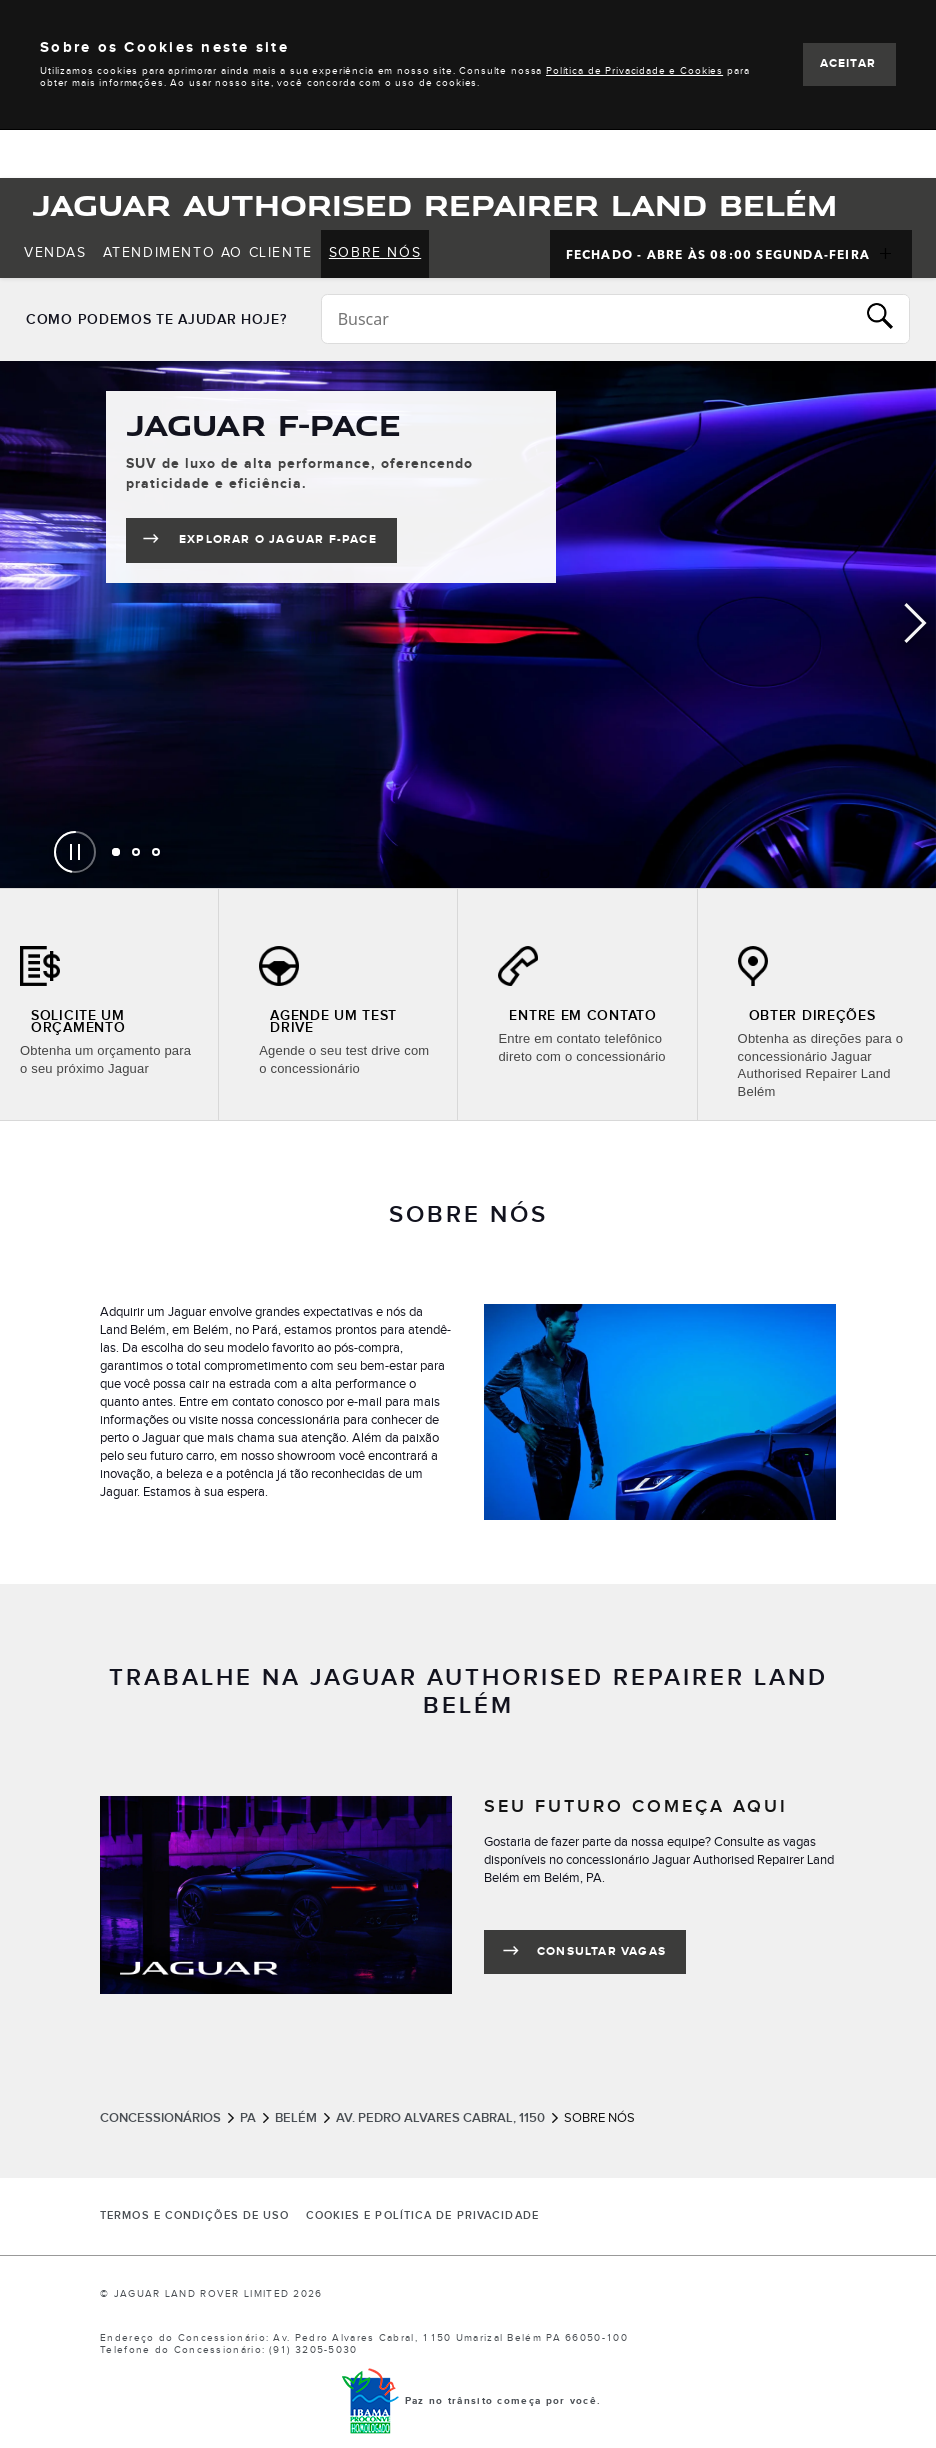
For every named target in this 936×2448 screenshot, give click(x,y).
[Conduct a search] (588, 319)
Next (916, 624)
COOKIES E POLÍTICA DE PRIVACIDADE (422, 2216)
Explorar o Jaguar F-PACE (288, 543)
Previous (20, 624)
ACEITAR (848, 63)
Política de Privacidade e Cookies (634, 71)
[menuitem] (55, 254)
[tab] (116, 852)
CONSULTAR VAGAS (601, 1951)
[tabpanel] (468, 624)
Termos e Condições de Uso (195, 2216)
